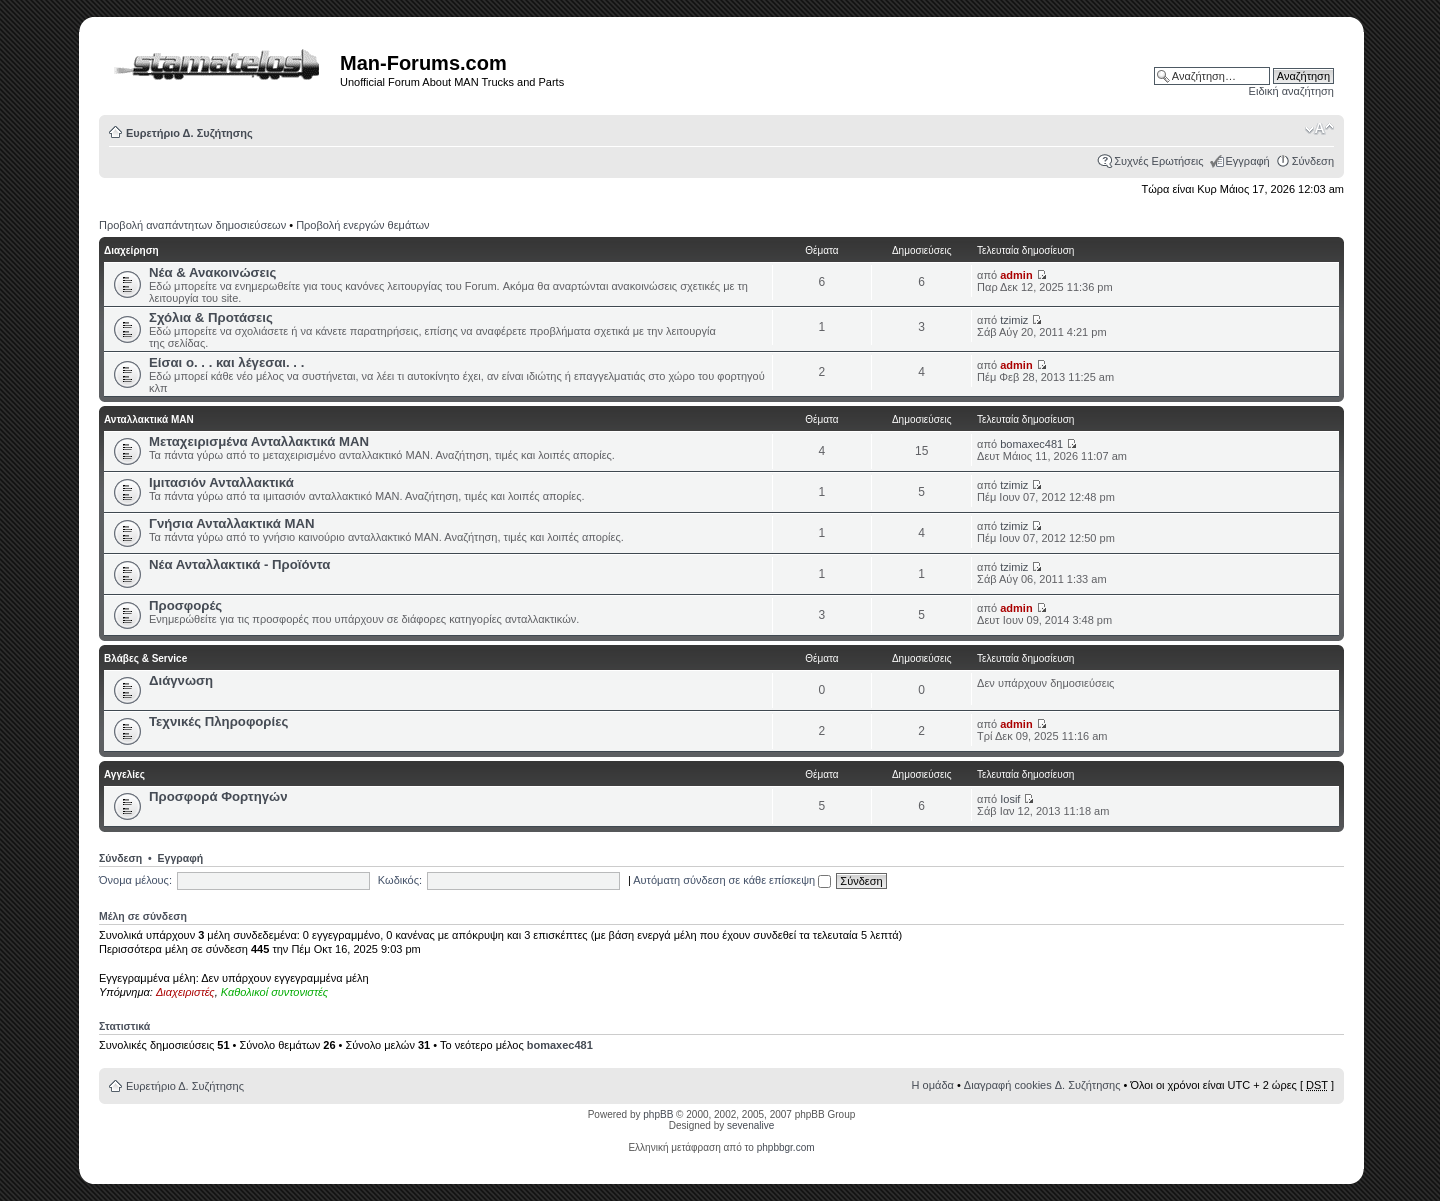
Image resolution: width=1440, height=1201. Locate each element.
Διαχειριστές (185, 992)
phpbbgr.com (786, 1147)
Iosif (1010, 799)
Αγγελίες (124, 774)
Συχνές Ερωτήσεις (1158, 161)
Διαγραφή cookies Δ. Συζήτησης (1042, 1085)
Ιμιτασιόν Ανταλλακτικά (221, 482)
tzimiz (1014, 320)
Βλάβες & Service (145, 658)
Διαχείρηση (131, 250)
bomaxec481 (1031, 444)
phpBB (658, 1114)
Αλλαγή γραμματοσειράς (1319, 129)
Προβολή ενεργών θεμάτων (362, 225)
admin (1016, 275)
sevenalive (750, 1125)
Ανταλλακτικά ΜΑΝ (149, 419)
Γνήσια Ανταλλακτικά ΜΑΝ (232, 523)
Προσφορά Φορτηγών (218, 796)
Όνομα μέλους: (135, 880)
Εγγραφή (1248, 161)
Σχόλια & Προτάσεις (211, 317)
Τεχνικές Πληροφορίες (218, 721)
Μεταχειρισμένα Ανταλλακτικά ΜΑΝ (259, 441)
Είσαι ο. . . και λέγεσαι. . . (226, 362)
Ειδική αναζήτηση (1291, 91)
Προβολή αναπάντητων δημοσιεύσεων (192, 225)
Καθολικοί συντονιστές (274, 992)
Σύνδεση (1313, 161)
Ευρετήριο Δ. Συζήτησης (189, 133)
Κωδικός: (400, 880)
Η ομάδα (933, 1085)
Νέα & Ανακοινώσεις (212, 272)
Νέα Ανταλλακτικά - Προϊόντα (239, 564)
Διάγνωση (181, 680)
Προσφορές (185, 605)
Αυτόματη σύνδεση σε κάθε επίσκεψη (732, 880)
